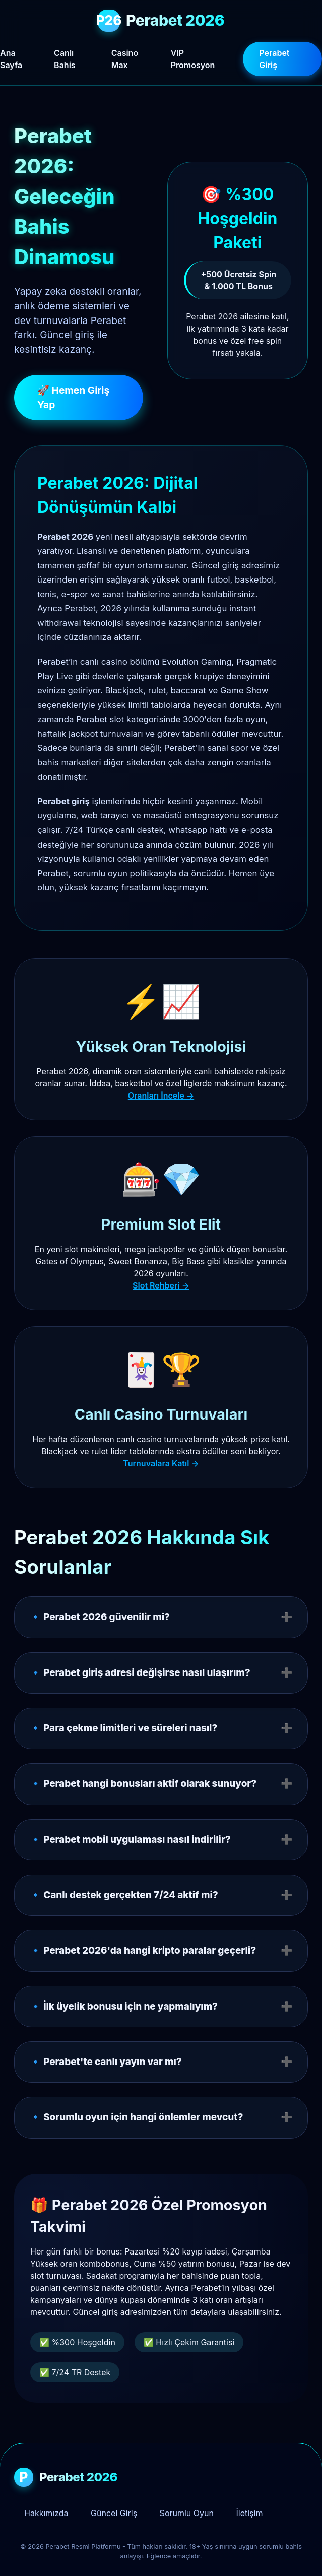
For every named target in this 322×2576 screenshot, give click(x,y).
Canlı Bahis (65, 59)
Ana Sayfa (11, 59)
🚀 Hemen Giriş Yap (73, 397)
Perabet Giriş (274, 59)
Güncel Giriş (114, 2513)
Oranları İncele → (161, 1095)
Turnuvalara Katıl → (161, 1463)
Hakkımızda (46, 2513)
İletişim (249, 2513)
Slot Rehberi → (161, 1285)
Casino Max (124, 59)
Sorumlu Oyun (187, 2513)
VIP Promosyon (193, 59)
